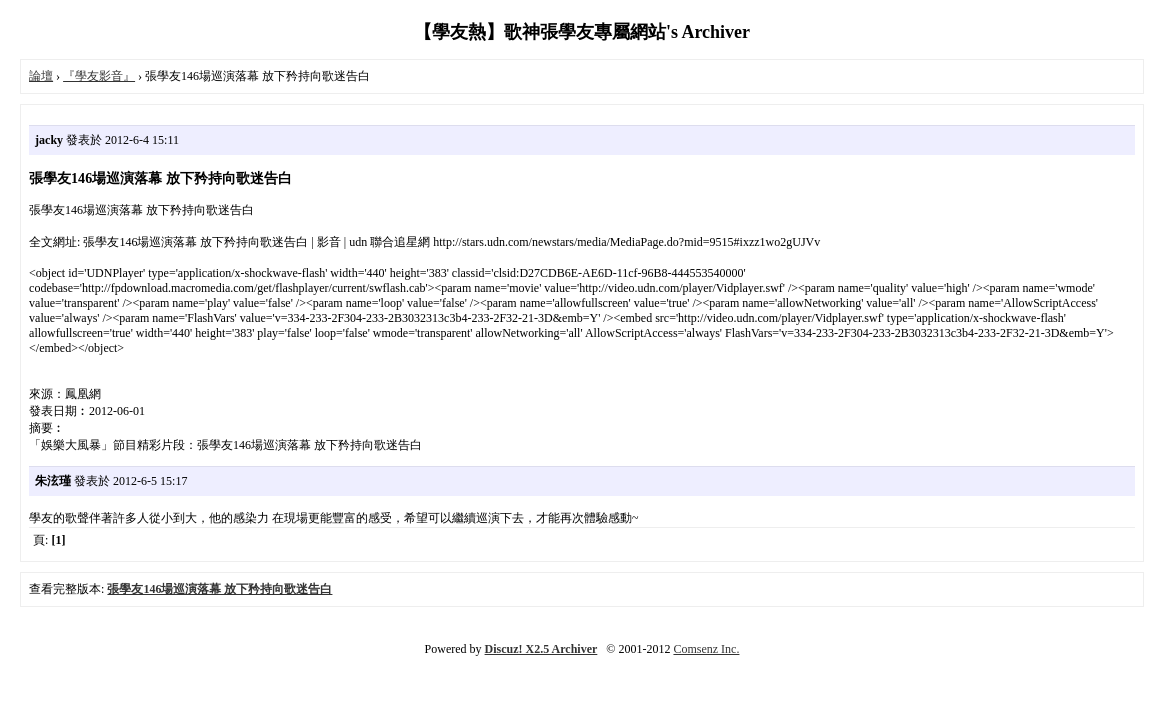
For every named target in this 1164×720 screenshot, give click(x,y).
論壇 (41, 76)
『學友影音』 (99, 76)
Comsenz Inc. (706, 649)
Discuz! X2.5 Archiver (541, 649)
